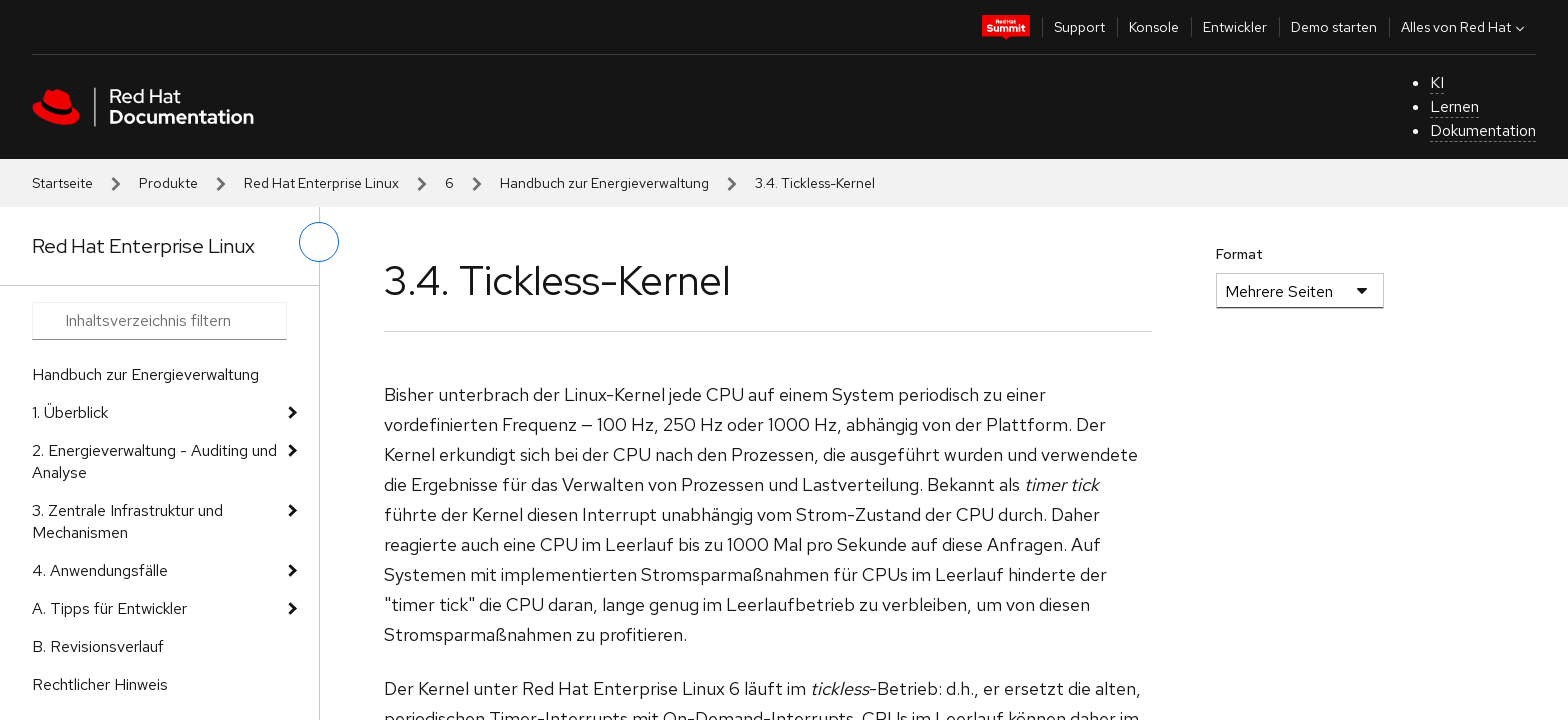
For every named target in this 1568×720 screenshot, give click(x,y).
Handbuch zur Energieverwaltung (604, 183)
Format (1239, 254)
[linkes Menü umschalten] (319, 242)
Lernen (1454, 106)
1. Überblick (70, 412)
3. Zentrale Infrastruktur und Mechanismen (127, 521)
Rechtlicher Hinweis (100, 684)
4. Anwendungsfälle (100, 570)
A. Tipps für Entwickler (109, 608)
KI (1437, 82)
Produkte (168, 183)
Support (1079, 27)
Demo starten (1334, 27)
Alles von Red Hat (1465, 27)
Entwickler (1235, 27)
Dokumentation (1483, 130)
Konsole (1154, 27)
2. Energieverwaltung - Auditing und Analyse (154, 461)
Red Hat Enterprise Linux (321, 183)
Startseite (62, 183)
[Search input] (159, 321)
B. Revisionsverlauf (98, 646)
